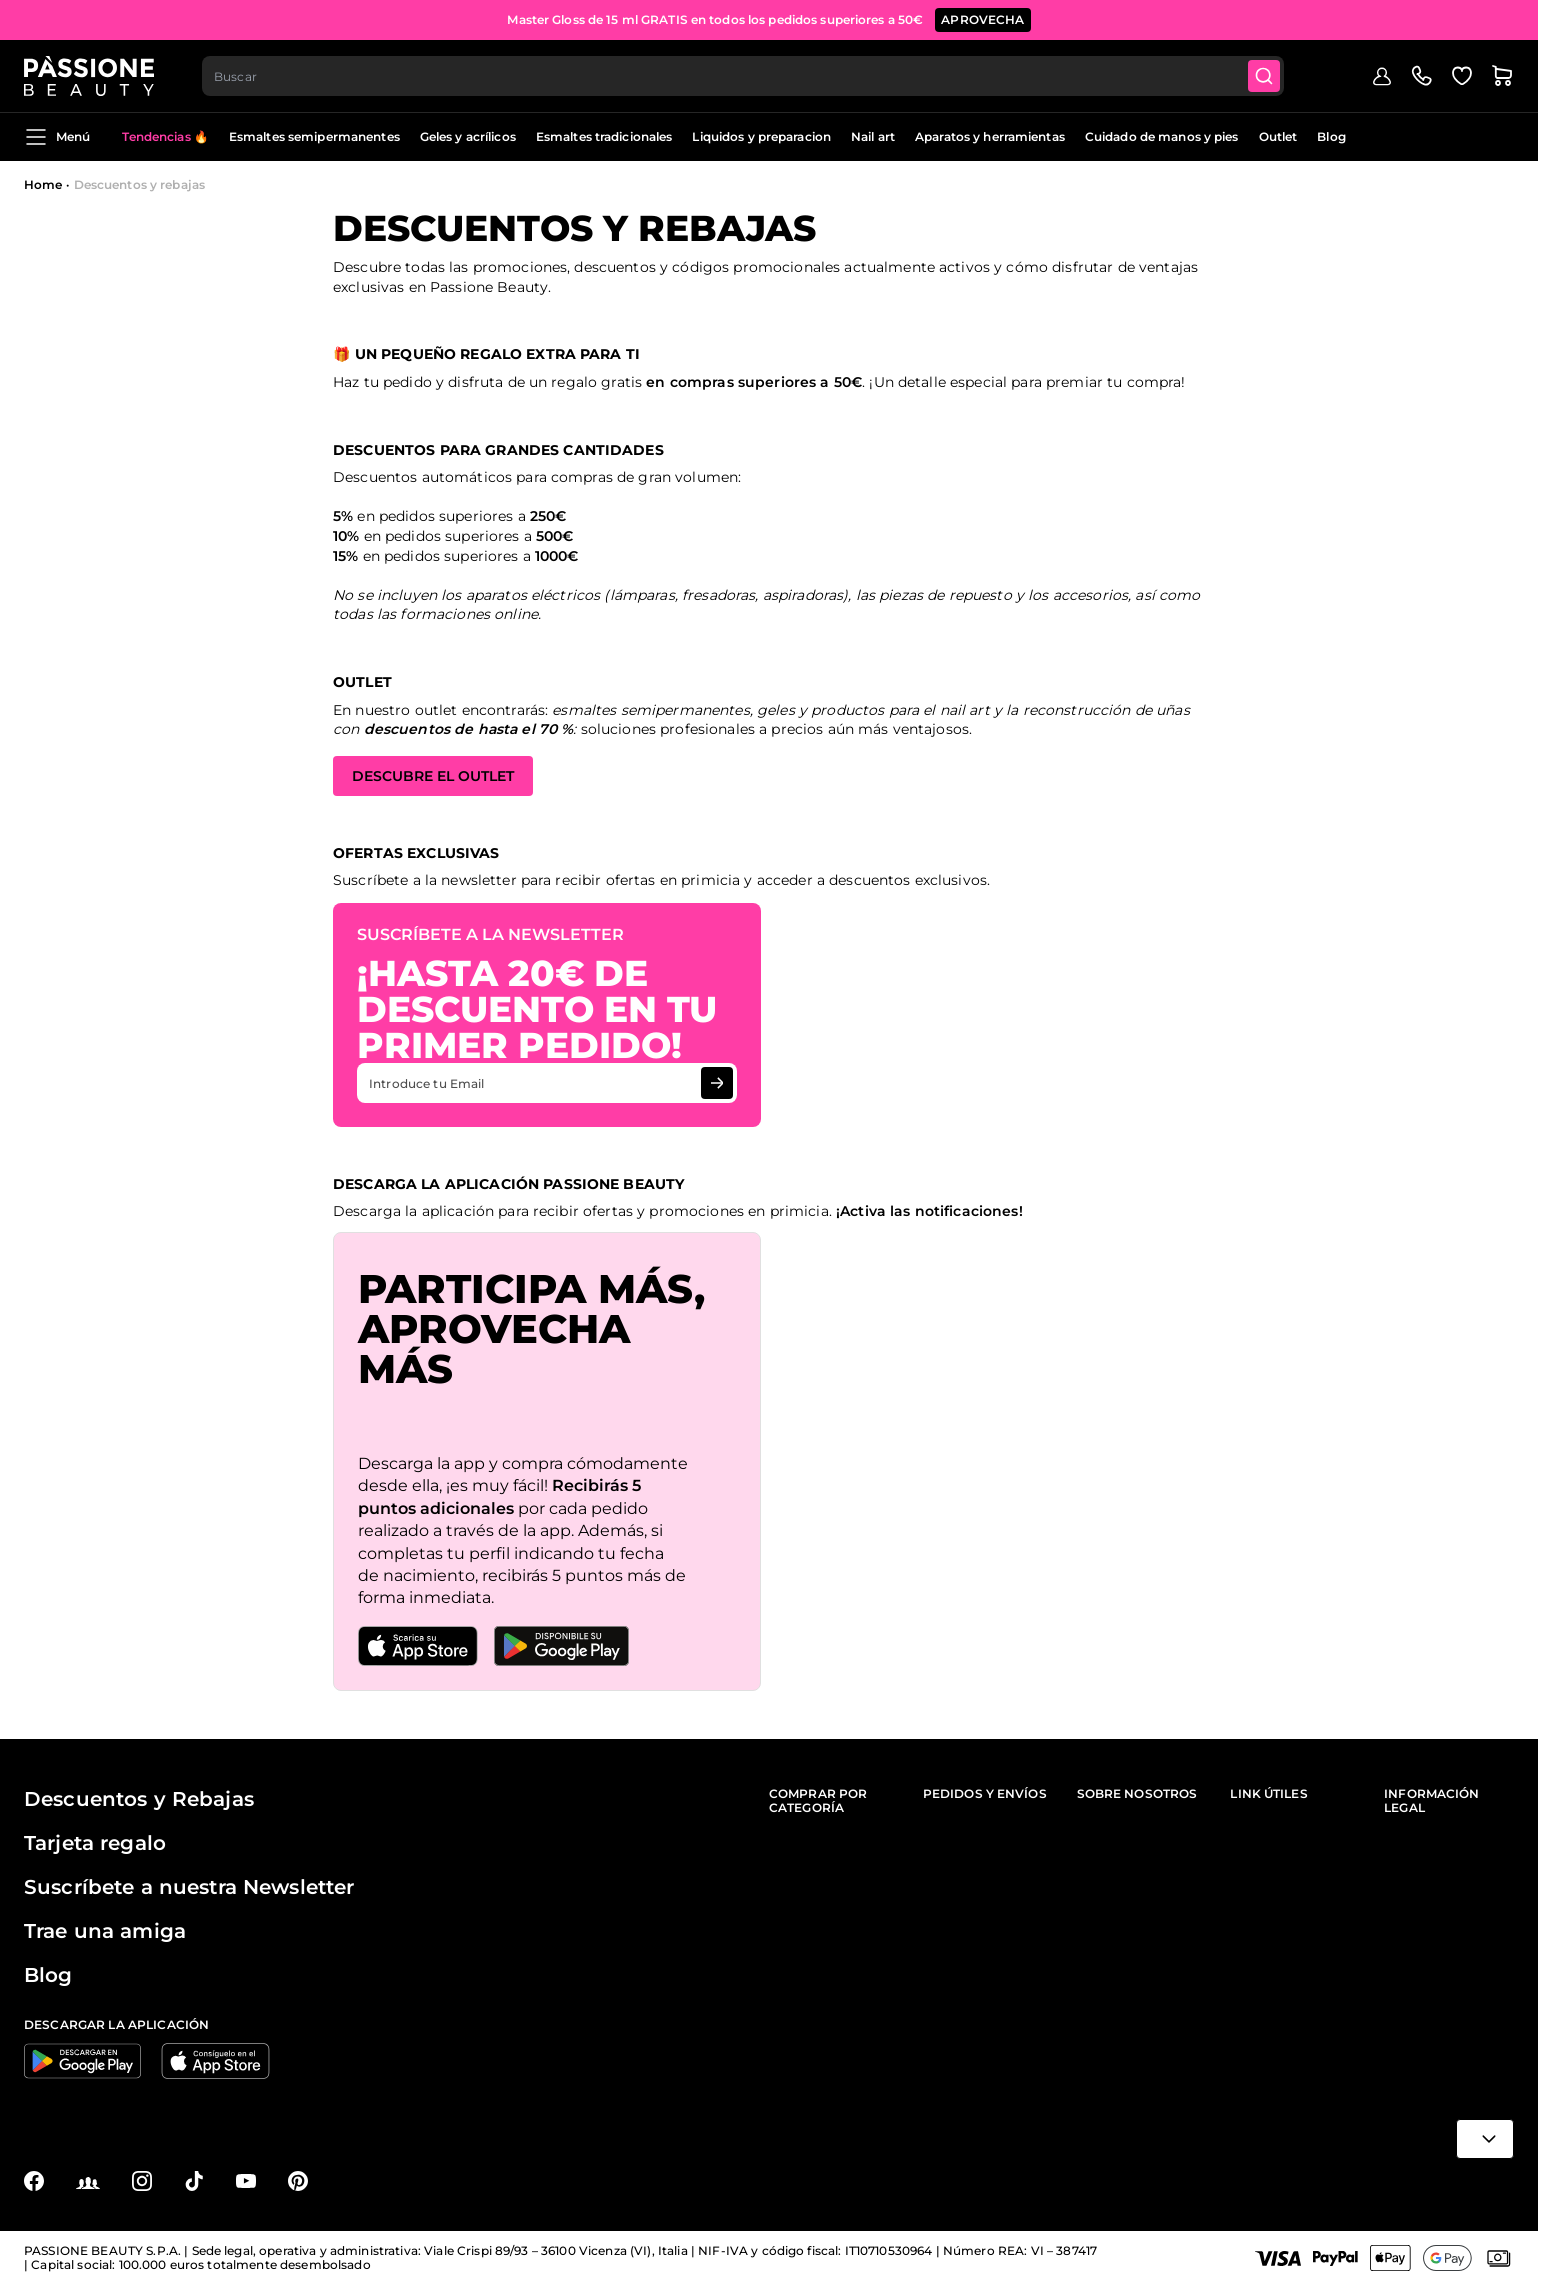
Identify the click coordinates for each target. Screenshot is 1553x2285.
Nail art (873, 136)
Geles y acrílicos (468, 136)
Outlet (1278, 136)
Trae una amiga (105, 1931)
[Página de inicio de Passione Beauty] (89, 76)
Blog (1331, 136)
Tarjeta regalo (95, 1843)
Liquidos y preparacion (761, 136)
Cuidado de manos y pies (1162, 136)
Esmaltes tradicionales (604, 136)
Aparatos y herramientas (990, 136)
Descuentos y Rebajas (139, 1799)
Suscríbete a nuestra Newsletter (189, 1887)
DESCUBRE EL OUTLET (433, 776)
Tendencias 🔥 (165, 136)
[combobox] (743, 76)
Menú (57, 137)
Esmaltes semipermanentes (314, 136)
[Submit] (1264, 76)
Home (43, 184)
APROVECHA (982, 19)
